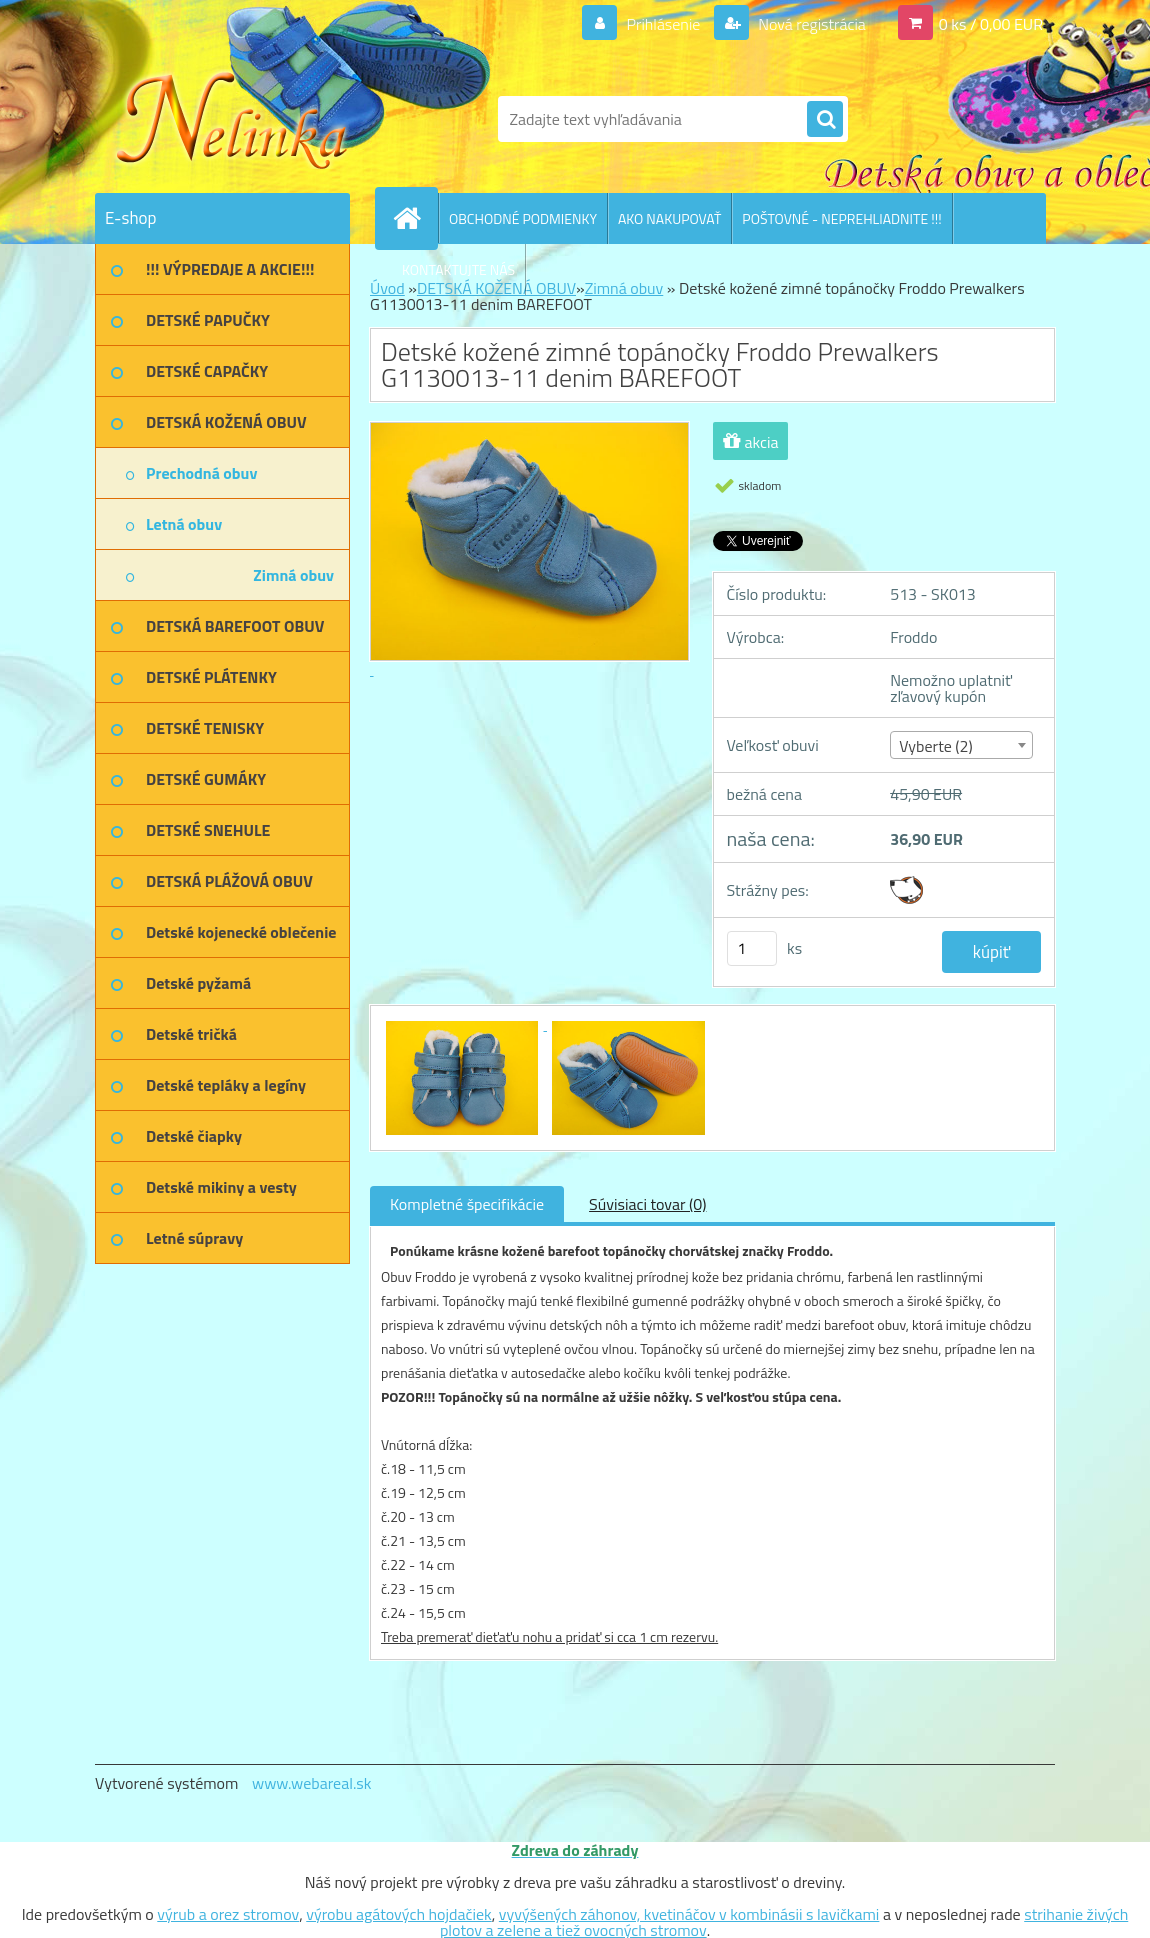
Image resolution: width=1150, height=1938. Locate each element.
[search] (825, 120)
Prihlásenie (663, 24)
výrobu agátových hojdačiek (398, 1914)
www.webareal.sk (312, 1783)
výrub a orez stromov (228, 1914)
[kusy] (752, 948)
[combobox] (961, 745)
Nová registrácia (810, 24)
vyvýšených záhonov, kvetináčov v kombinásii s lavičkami (689, 1914)
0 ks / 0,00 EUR (991, 24)
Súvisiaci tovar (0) (647, 1204)
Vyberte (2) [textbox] (936, 746)
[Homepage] (415, 218)
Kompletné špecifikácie (467, 1204)
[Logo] (232, 119)
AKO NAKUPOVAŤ (669, 218)
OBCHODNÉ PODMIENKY (523, 218)
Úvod (387, 288)
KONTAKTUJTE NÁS (458, 269)
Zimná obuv (624, 288)
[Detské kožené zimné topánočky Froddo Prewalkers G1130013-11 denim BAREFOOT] (464, 1024)
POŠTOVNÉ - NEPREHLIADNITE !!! (841, 218)
